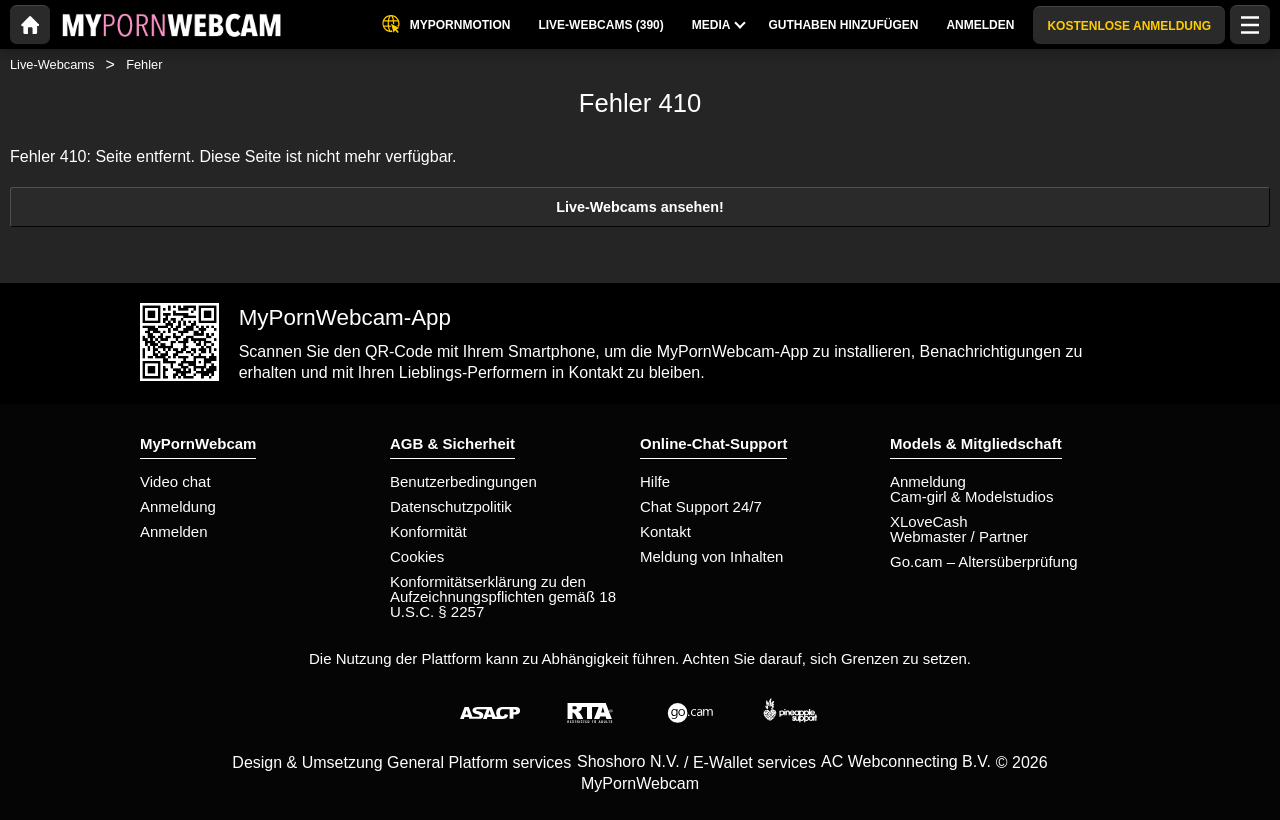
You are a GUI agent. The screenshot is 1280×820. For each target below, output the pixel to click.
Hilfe (655, 481)
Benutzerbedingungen (463, 481)
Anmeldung (178, 506)
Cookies (417, 556)
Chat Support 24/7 (701, 506)
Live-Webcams (52, 64)
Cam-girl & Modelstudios (971, 496)
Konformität (428, 531)
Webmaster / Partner (959, 536)
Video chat (175, 481)
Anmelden (174, 531)
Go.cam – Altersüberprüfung (984, 561)
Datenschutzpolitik (451, 506)
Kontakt (665, 531)
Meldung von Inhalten (711, 556)
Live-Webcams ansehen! (640, 207)
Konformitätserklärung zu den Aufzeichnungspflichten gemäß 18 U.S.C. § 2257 (503, 596)
